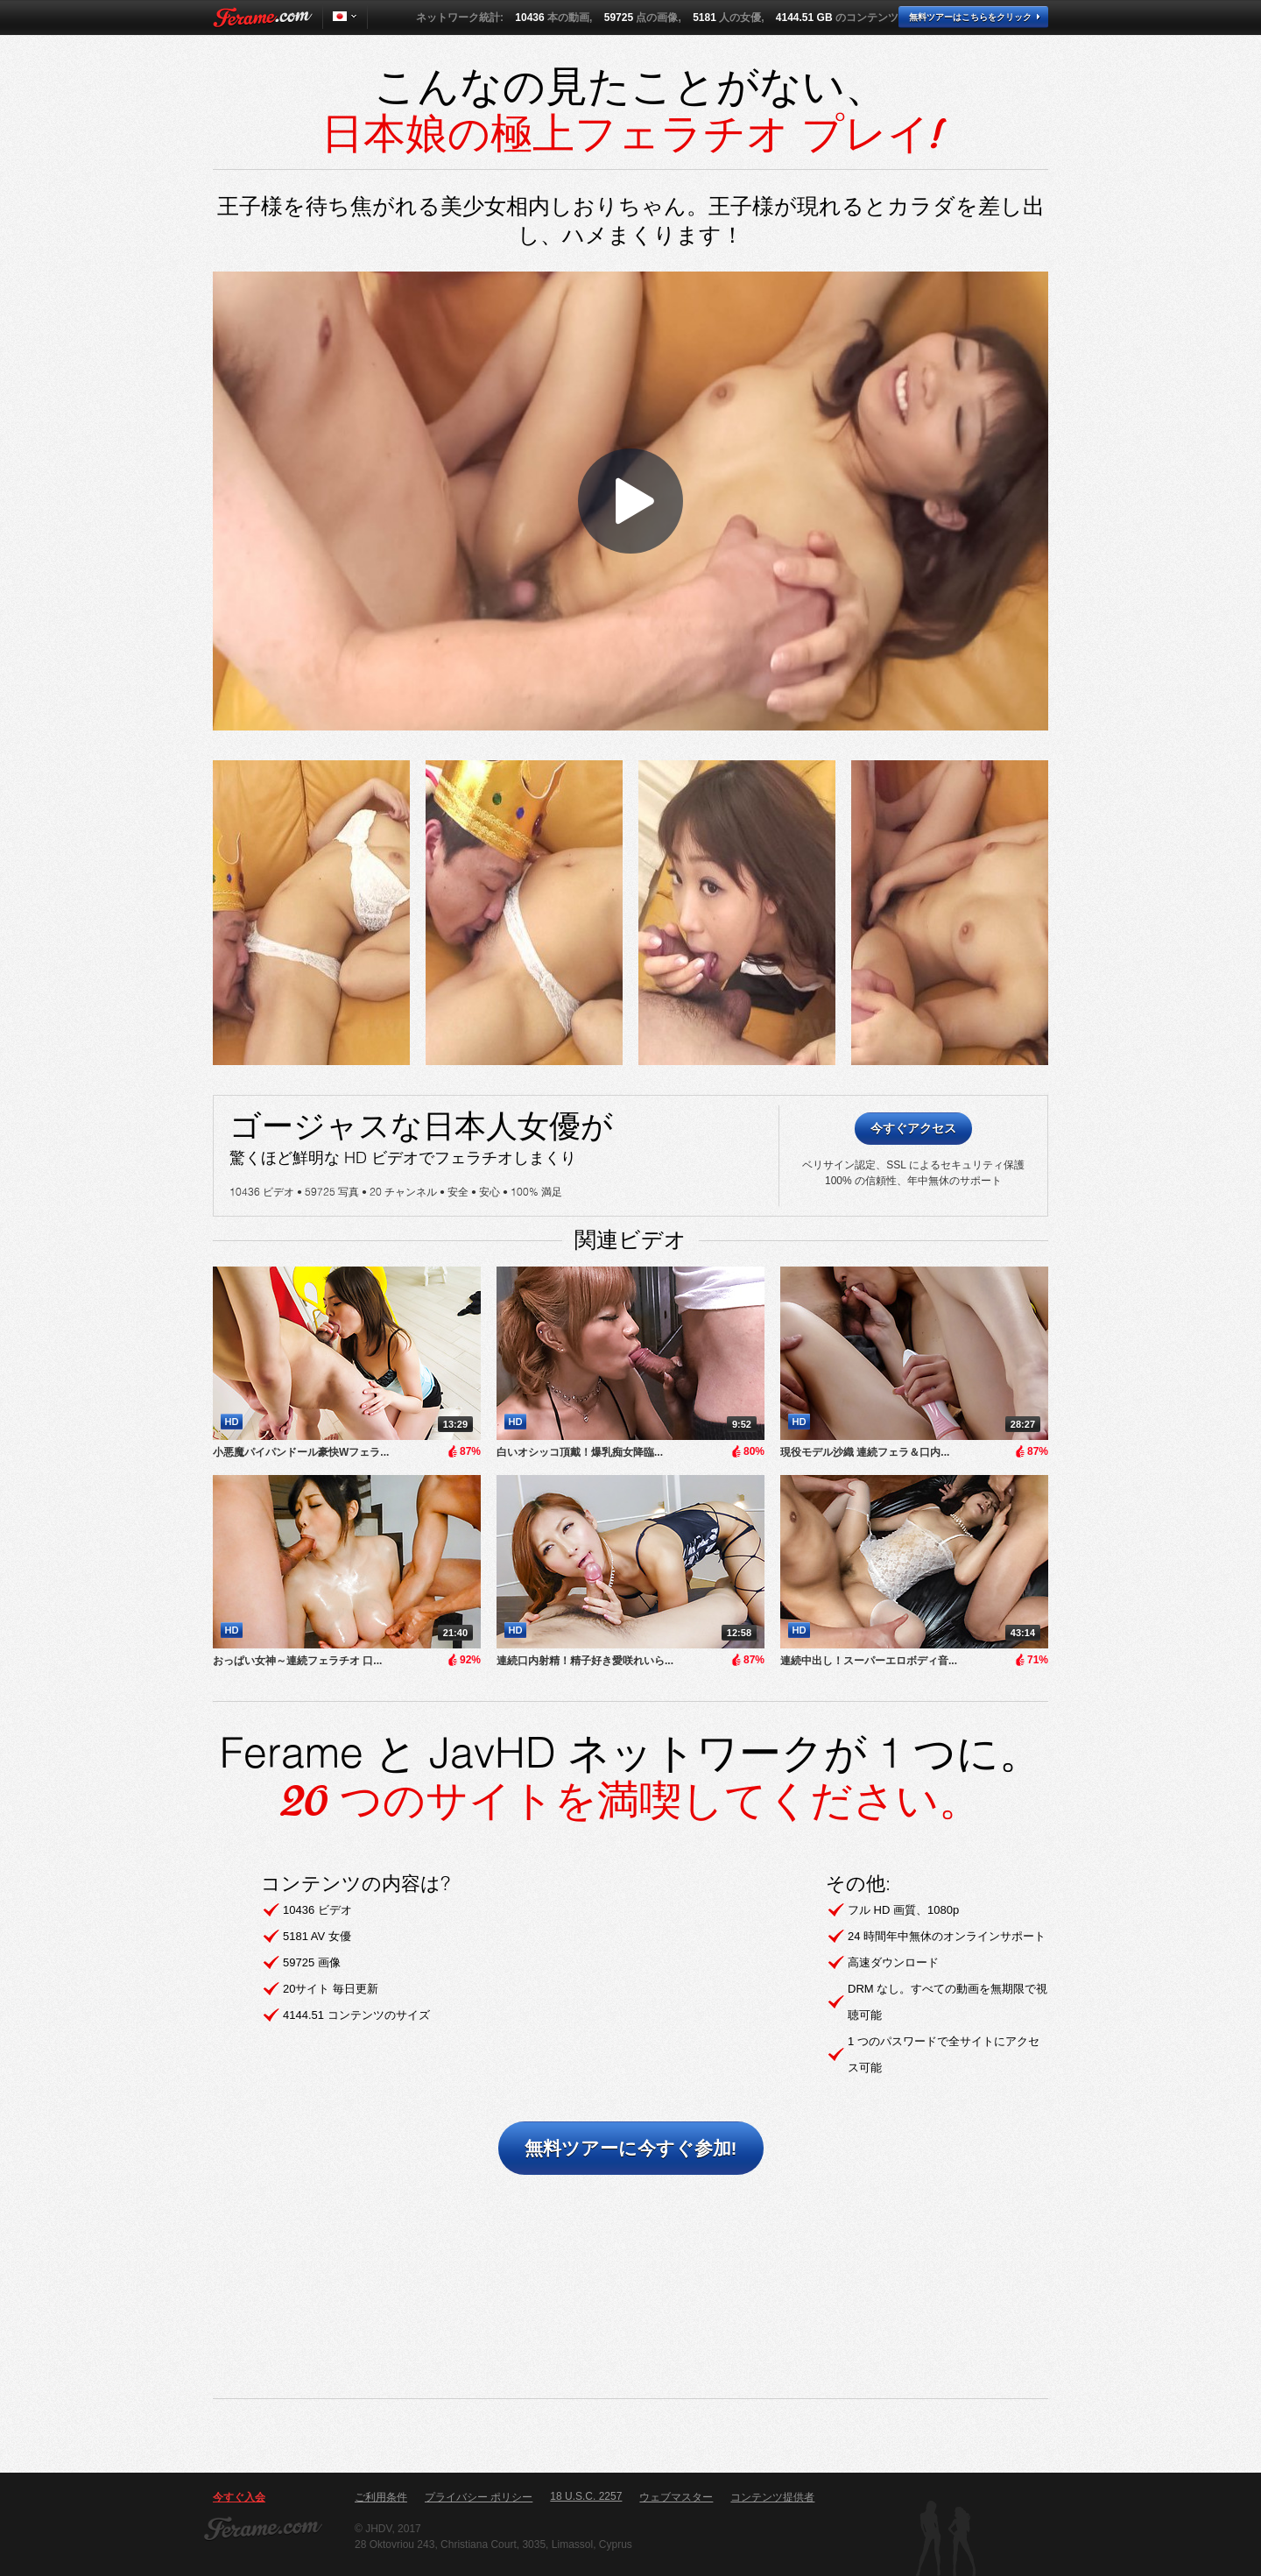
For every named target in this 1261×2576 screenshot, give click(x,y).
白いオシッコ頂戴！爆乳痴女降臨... (580, 1452)
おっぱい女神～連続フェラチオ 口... (297, 1661)
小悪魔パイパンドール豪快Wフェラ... (301, 1452)
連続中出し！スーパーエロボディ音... (868, 1661)
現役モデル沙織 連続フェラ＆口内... (864, 1452)
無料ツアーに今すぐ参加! (631, 2148)
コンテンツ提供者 (772, 2497)
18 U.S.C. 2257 (586, 2496)
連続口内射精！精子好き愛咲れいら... (585, 1661)
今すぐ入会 (239, 2497)
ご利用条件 (381, 2497)
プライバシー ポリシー (478, 2497)
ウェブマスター (676, 2497)
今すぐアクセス (913, 1128)
